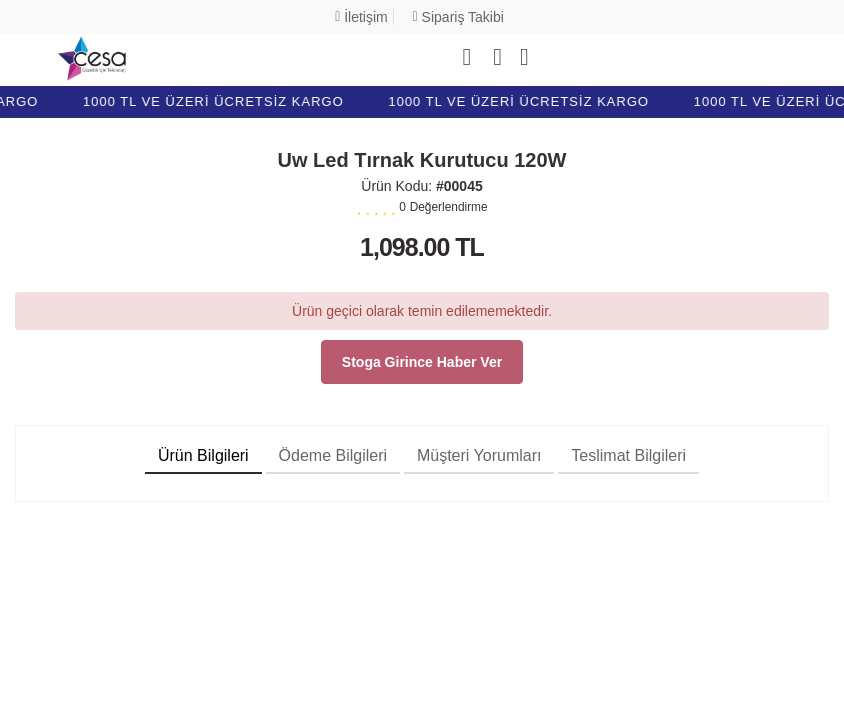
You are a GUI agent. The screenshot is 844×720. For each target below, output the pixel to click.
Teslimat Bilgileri (628, 455)
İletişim (361, 17)
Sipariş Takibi (458, 17)
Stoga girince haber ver (422, 362)
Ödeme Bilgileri (333, 455)
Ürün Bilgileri (203, 455)
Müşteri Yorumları (479, 455)
